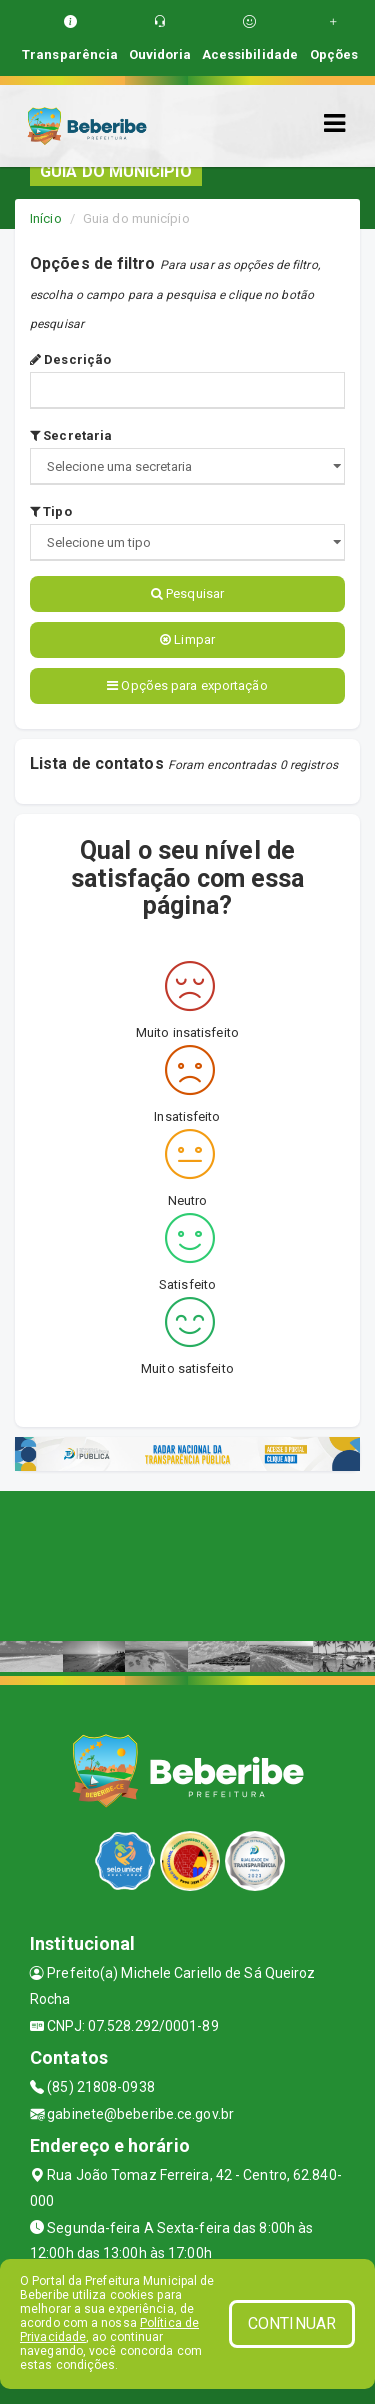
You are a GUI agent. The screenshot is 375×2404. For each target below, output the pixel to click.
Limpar (187, 639)
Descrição (70, 359)
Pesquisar (187, 593)
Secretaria (71, 435)
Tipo (51, 511)
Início (46, 218)
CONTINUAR (292, 2323)
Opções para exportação (187, 685)
